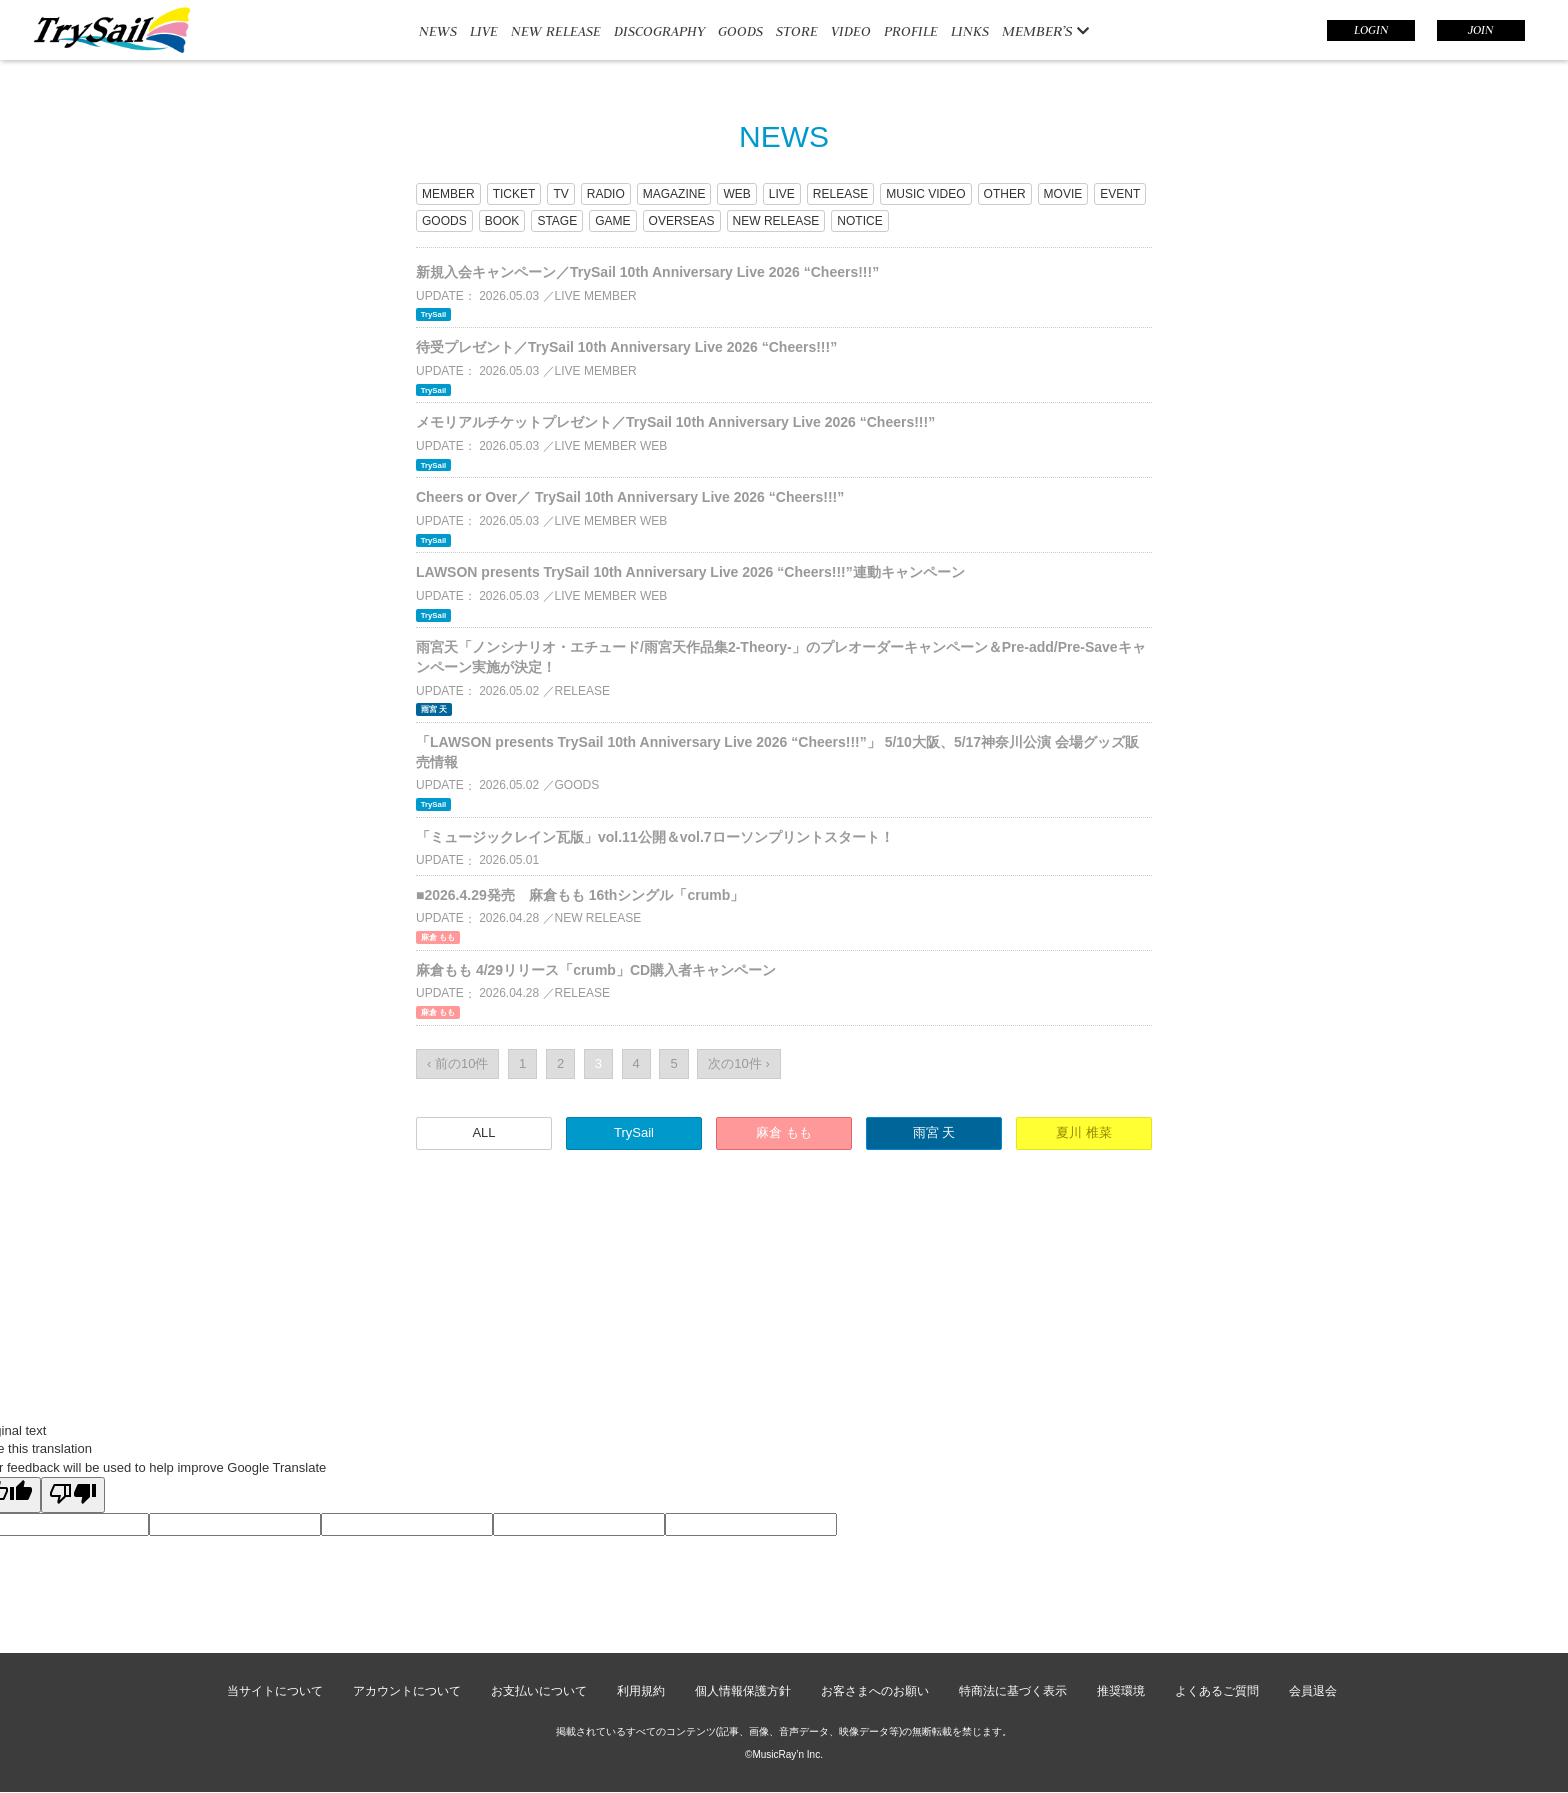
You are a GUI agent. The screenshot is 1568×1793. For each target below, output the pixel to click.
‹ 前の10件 (457, 1063)
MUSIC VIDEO (925, 194)
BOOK (502, 221)
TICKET (514, 194)
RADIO (606, 194)
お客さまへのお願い (875, 1691)
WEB (736, 194)
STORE (797, 31)
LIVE (484, 31)
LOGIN (1371, 30)
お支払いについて (539, 1691)
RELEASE (840, 194)
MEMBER (448, 194)
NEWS (438, 31)
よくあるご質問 (1217, 1691)
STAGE (557, 221)
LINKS (970, 31)
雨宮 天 (934, 1132)
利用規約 (641, 1691)
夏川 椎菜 (1084, 1132)
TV (560, 194)
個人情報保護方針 (743, 1691)
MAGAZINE (674, 194)
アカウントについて (407, 1691)
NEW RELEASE (556, 31)
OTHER (1005, 194)
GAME (612, 221)
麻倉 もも (784, 1132)
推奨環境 (1121, 1691)
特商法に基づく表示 (1013, 1691)
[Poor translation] (73, 1495)
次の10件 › (738, 1063)
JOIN (1480, 30)
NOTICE (859, 221)
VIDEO (851, 31)
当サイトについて (275, 1691)
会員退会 (1313, 1691)
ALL (483, 1132)
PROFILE (911, 31)
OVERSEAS (682, 221)
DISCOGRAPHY (659, 31)
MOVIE (1063, 194)
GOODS (740, 31)
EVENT (1120, 194)
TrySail (634, 1132)
